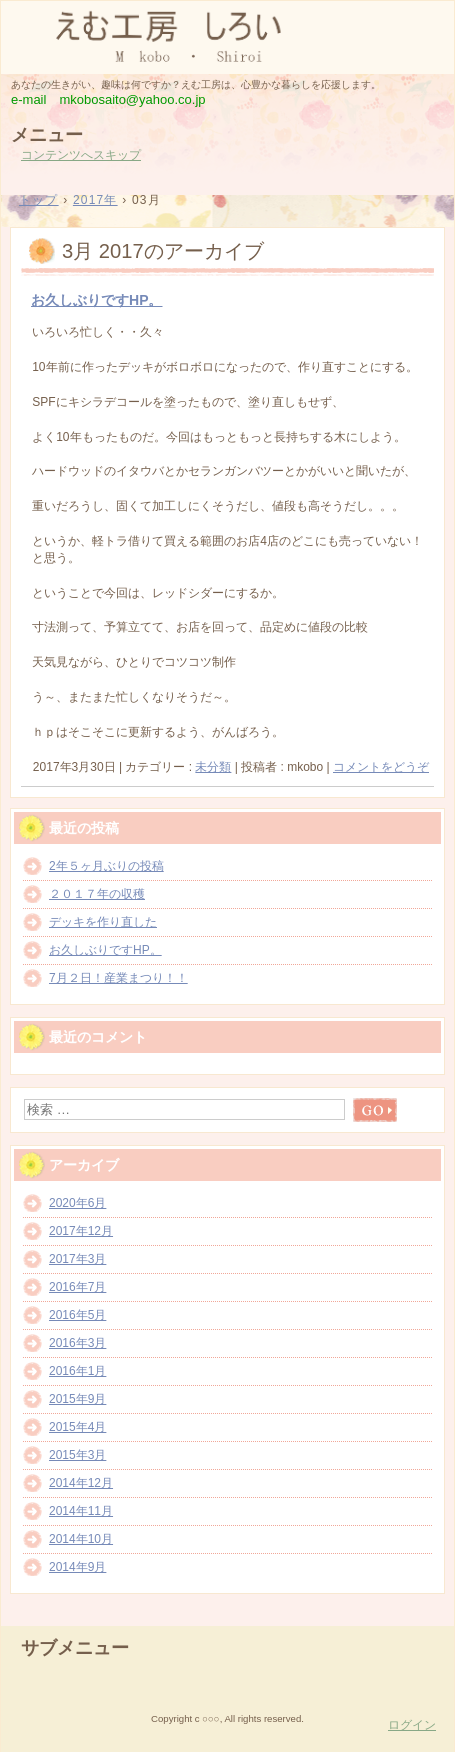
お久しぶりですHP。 (97, 300)
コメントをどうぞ (381, 767)
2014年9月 (77, 1567)
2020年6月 (77, 1203)
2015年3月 (77, 1455)
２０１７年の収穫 (97, 894)
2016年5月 (77, 1315)
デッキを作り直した (103, 922)
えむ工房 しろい (227, 36)
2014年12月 (81, 1483)
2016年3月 (77, 1343)
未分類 (213, 767)
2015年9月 (77, 1399)
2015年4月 (77, 1427)
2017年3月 (77, 1259)
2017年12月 (81, 1231)
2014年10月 (81, 1539)
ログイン (412, 1725)
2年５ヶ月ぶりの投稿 (106, 866)
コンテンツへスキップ (81, 155)
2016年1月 (77, 1371)
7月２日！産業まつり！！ (118, 978)
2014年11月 (81, 1511)
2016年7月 (77, 1287)
